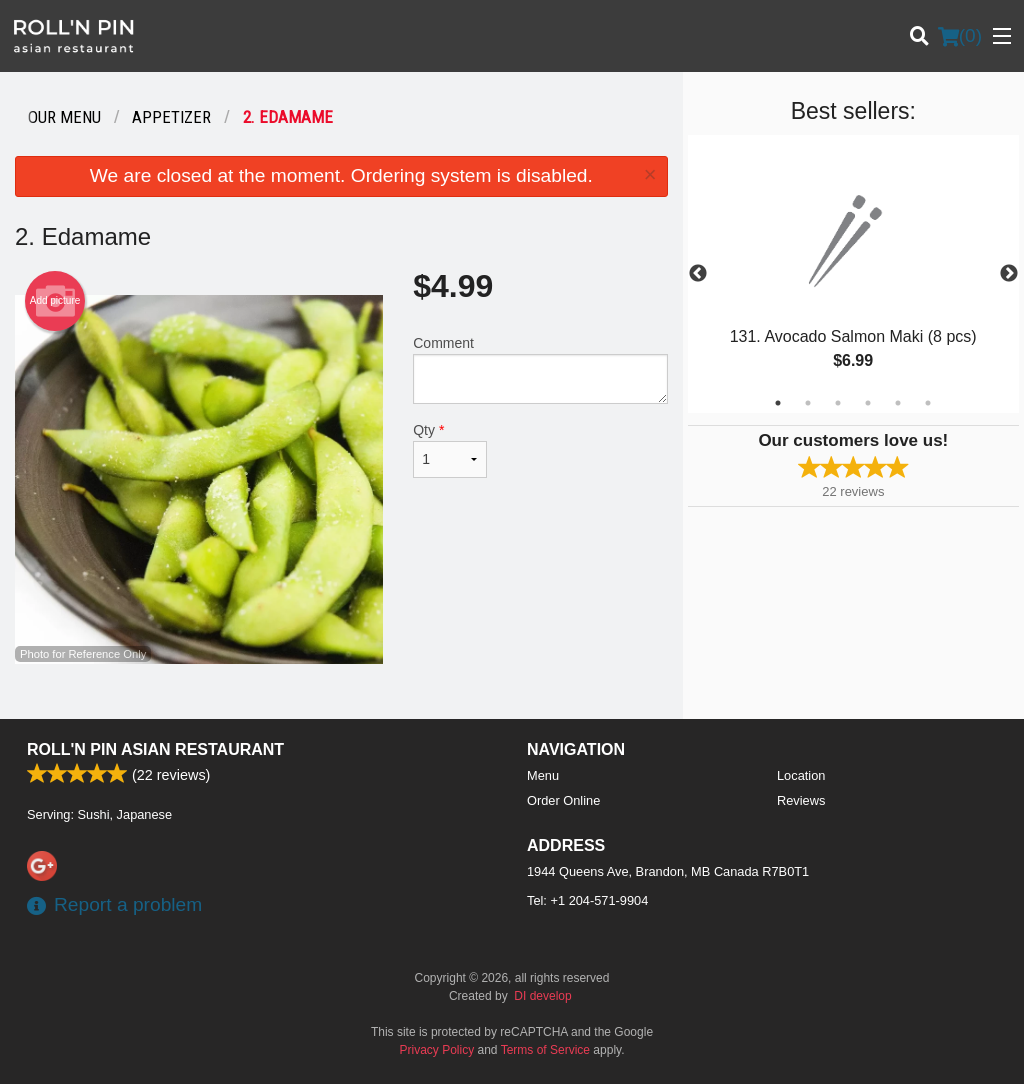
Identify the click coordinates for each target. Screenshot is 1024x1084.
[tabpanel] (853, 274)
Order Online (563, 800)
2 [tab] (808, 403)
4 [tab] (868, 403)
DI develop (542, 996)
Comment (540, 369)
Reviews (801, 800)
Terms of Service (545, 1050)
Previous (698, 274)
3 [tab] (838, 403)
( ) (960, 36)
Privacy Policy (437, 1050)
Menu (543, 775)
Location (801, 775)
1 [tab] (778, 403)
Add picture (55, 301)
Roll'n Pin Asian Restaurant (155, 749)
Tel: (587, 900)
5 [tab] (898, 403)
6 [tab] (928, 403)
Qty (450, 450)
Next (1009, 274)
